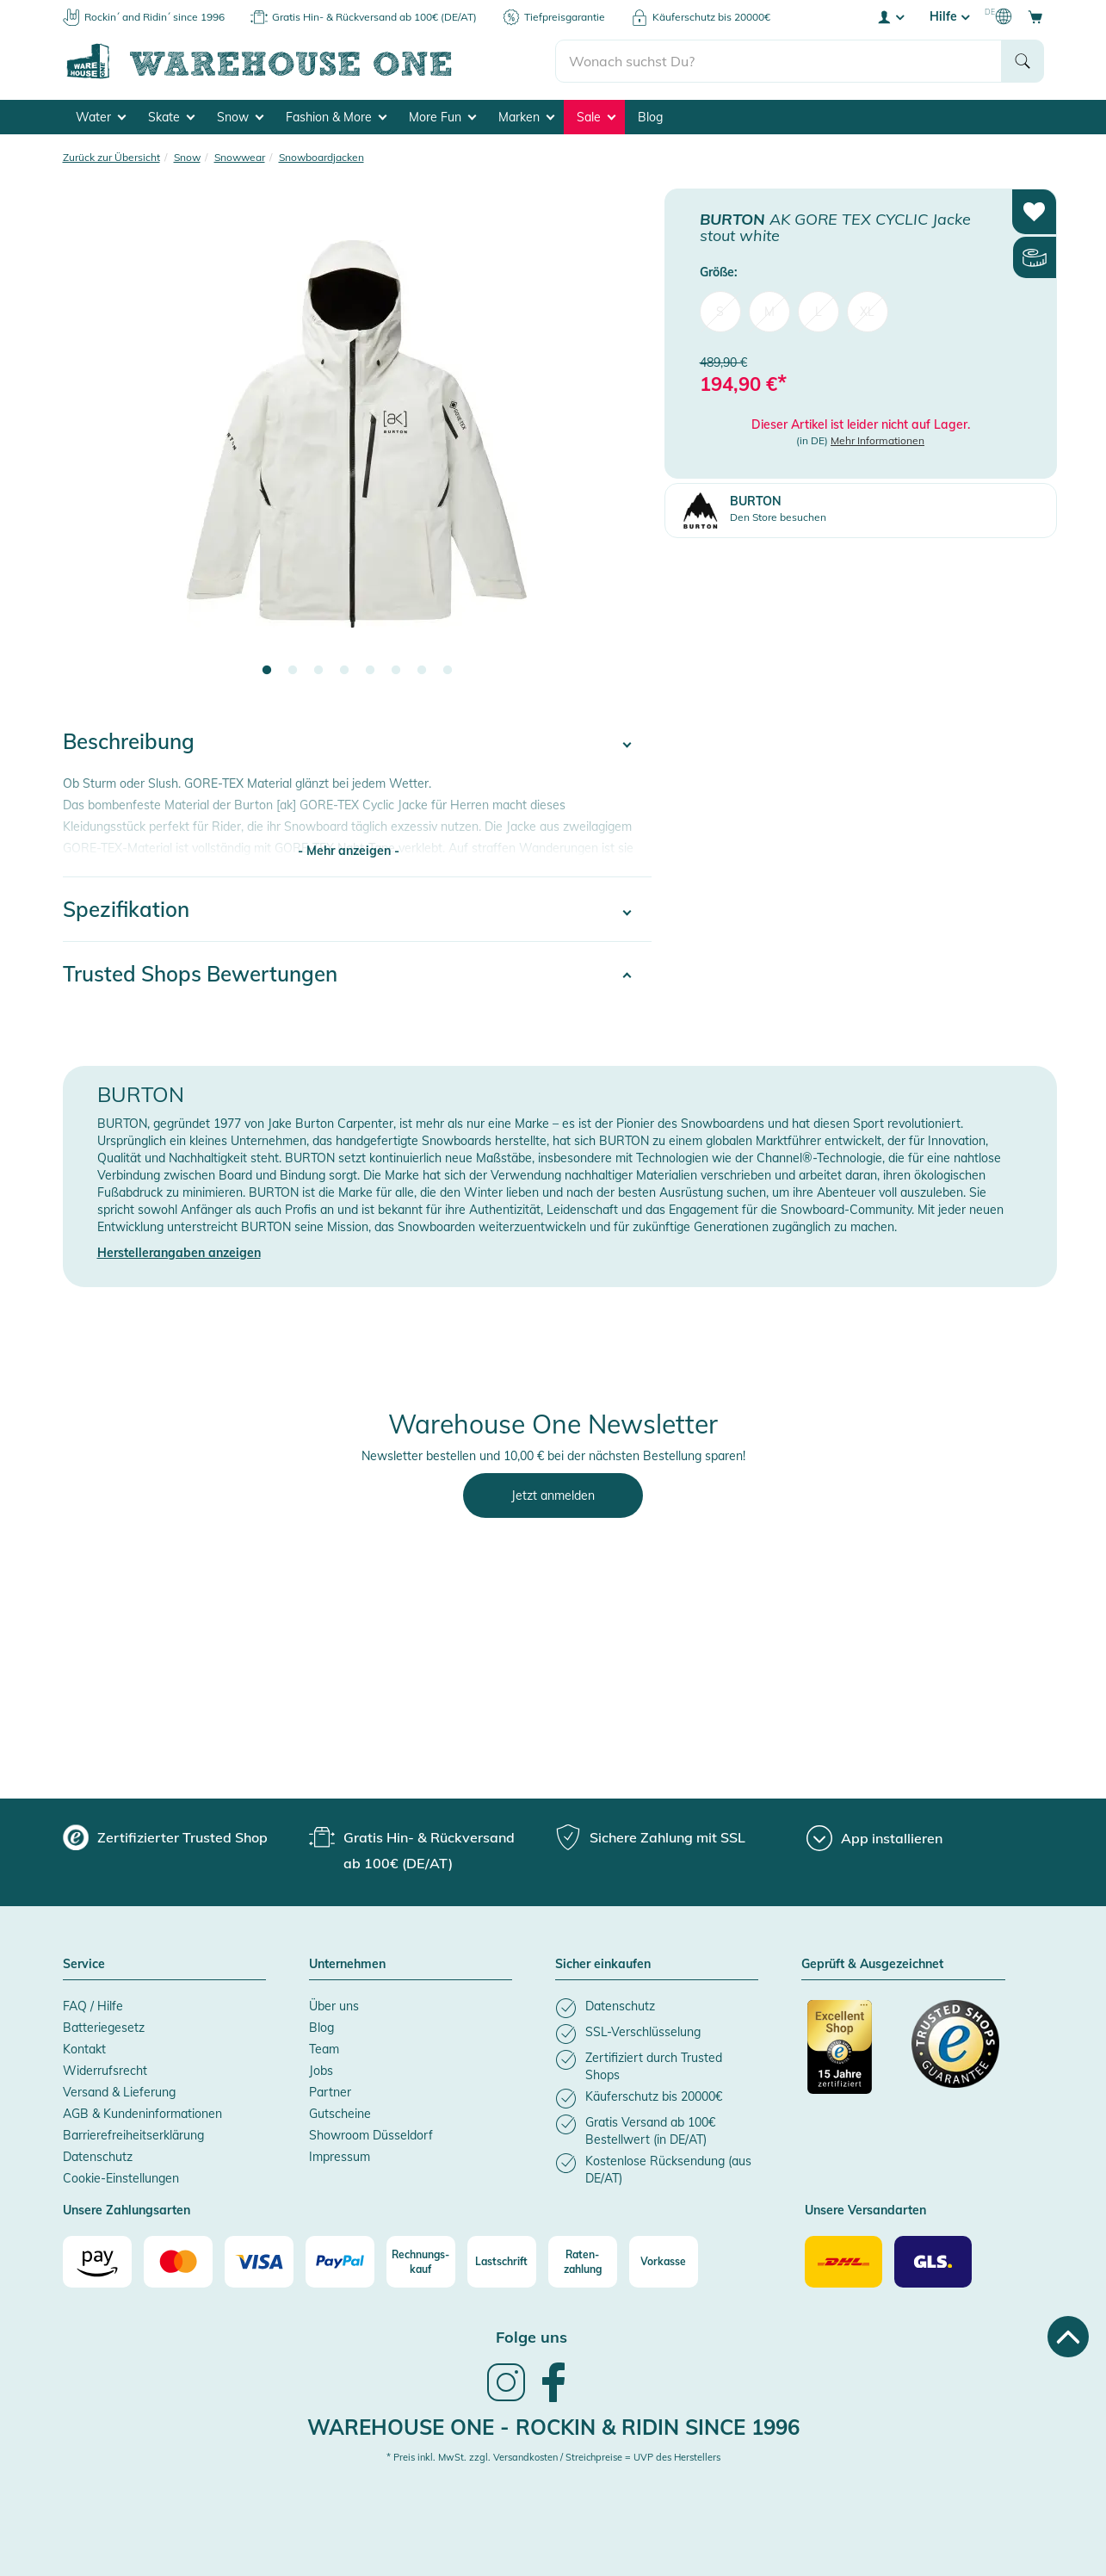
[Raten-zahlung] (582, 2262)
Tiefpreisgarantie (564, 16)
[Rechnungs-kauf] (420, 2262)
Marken (526, 117)
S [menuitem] (720, 311)
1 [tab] (266, 670)
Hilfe (949, 16)
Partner (330, 2092)
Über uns (334, 2006)
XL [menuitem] (867, 311)
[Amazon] (97, 2262)
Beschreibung (129, 741)
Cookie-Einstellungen (121, 2178)
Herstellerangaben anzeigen (179, 1252)
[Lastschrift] (501, 2262)
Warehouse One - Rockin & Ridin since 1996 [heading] (553, 2427)
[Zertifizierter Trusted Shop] (851, 2056)
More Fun (442, 117)
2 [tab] (292, 670)
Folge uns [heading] (531, 2337)
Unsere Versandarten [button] (865, 2211)
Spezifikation (126, 909)
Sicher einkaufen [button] (603, 1965)
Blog (650, 117)
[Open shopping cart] (1035, 16)
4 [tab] (344, 670)
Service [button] (84, 1965)
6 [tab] (396, 670)
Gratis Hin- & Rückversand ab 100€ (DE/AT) (374, 16)
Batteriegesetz (104, 2027)
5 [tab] (370, 670)
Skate (171, 117)
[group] (165, 1837)
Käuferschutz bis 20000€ (711, 16)
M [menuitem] (769, 311)
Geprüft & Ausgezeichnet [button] (872, 1965)
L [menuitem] (818, 311)
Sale (596, 117)
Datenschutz (98, 2156)
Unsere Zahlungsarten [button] (126, 2211)
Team (324, 2049)
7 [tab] (421, 670)
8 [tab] (447, 670)
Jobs (321, 2070)
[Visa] (259, 2262)
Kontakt (84, 2049)
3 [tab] (318, 670)
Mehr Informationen (877, 440)
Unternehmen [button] (347, 1965)
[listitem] (656, 2008)
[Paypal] (340, 2262)
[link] (506, 2399)
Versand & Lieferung (119, 2092)
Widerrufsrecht (105, 2070)
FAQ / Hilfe (93, 2006)
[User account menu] (890, 16)
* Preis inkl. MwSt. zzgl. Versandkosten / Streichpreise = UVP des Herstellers (553, 2457)
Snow (240, 117)
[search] (778, 61)
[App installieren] (874, 1838)
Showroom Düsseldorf (371, 2135)
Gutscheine (340, 2113)
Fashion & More (336, 117)
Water (101, 117)
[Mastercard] (178, 2262)
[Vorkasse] (663, 2262)
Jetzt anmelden (553, 1495)
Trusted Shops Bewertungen (200, 974)
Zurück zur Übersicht (111, 157)
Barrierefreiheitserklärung (133, 2135)
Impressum (339, 2156)
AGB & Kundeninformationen (142, 2113)
